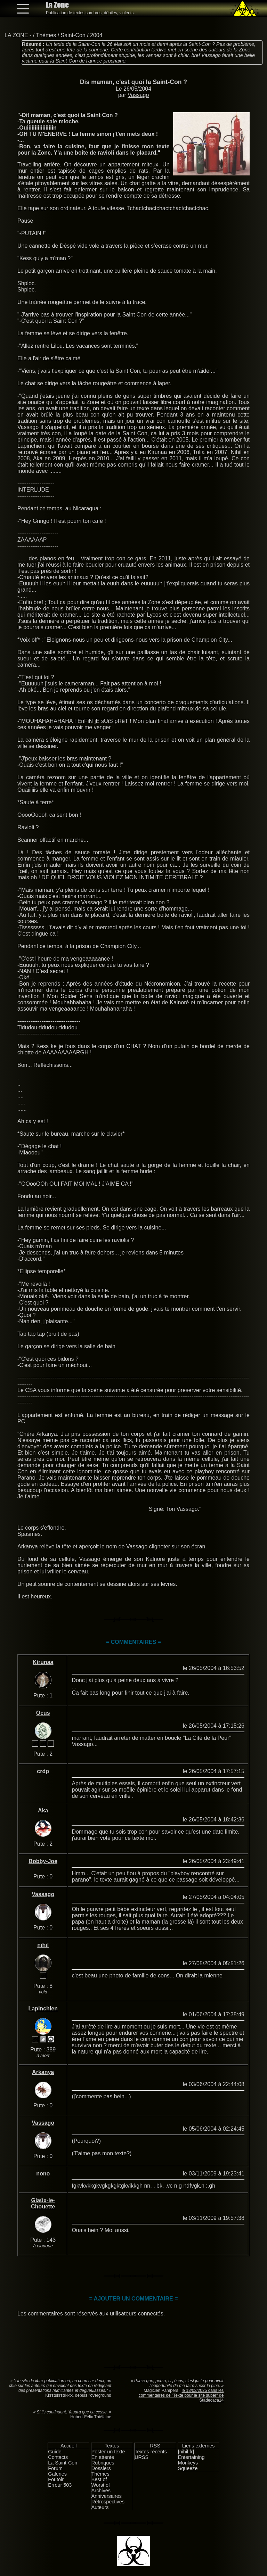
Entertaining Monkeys (191, 2460)
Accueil (68, 2446)
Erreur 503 (60, 2485)
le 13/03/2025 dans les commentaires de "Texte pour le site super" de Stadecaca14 (181, 2395)
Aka (43, 1810)
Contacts (58, 2457)
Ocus (43, 1713)
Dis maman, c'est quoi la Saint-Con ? (133, 82)
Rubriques (102, 2463)
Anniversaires (106, 2496)
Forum (55, 2468)
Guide (54, 2451)
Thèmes (46, 35)
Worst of (100, 2485)
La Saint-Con (62, 2463)
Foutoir (56, 2479)
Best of (99, 2479)
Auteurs (100, 2507)
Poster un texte (108, 2451)
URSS (141, 2457)
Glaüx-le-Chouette (43, 2203)
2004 (96, 35)
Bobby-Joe (43, 1861)
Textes (112, 2446)
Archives (101, 2490)
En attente (102, 2457)
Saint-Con (73, 35)
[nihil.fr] (186, 2451)
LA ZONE (16, 35)
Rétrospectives (107, 2501)
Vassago (138, 95)
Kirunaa (43, 1662)
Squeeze (188, 2468)
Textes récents (151, 2451)
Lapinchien (42, 2008)
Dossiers (101, 2468)
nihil (43, 1945)
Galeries (57, 2474)
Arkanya (43, 2072)
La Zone (57, 4)
